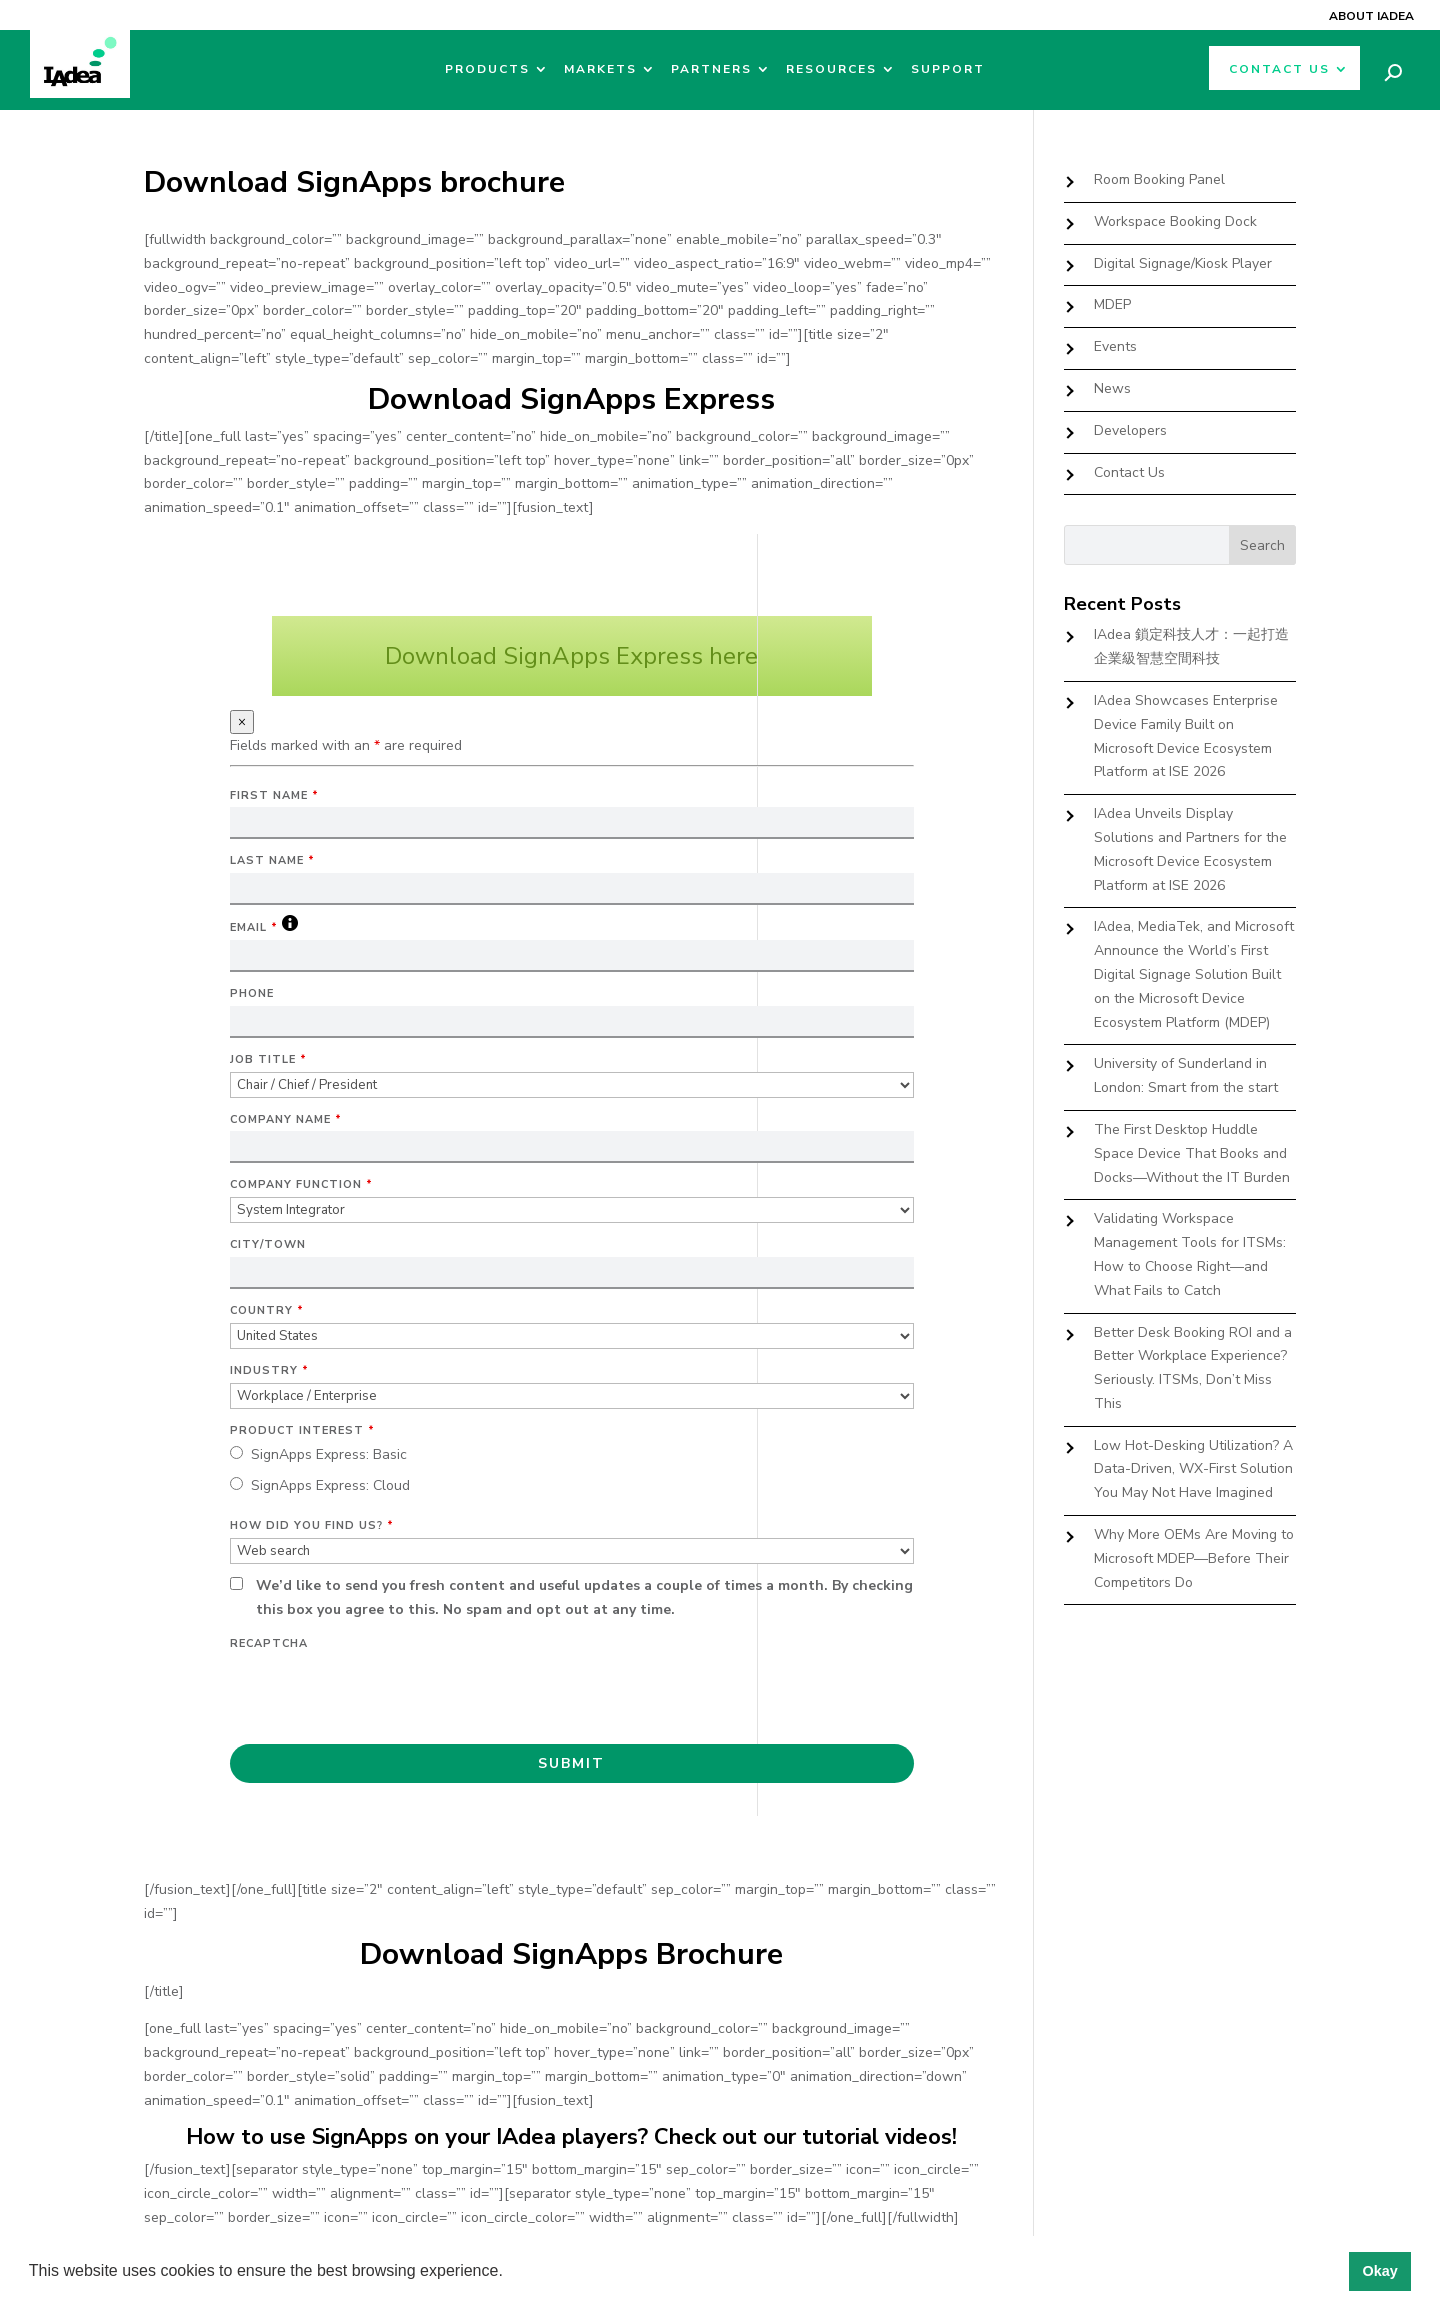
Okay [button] (1379, 2271)
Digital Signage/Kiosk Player (1183, 263)
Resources (831, 69)
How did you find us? (312, 1525)
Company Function (301, 1184)
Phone (252, 993)
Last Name (272, 860)
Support (948, 69)
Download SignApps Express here (571, 656)
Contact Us (1279, 69)
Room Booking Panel (1159, 179)
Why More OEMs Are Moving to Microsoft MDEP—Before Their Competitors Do (1194, 1558)
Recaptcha (269, 1643)
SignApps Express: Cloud (330, 1485)
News (1112, 388)
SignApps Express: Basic (329, 1454)
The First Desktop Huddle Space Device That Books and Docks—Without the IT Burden (1192, 1153)
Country (267, 1310)
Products (487, 69)
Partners (711, 69)
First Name (274, 795)
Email (264, 927)
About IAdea (1371, 16)
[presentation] (382, 1695)
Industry (269, 1370)
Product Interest (302, 1430)
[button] (510, 2273)
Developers (1130, 430)
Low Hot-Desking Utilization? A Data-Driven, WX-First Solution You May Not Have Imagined (1193, 1469)
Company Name (286, 1119)
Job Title (268, 1059)
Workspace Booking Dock (1175, 221)
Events (1115, 346)
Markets (600, 69)
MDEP (1112, 304)
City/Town (268, 1244)
